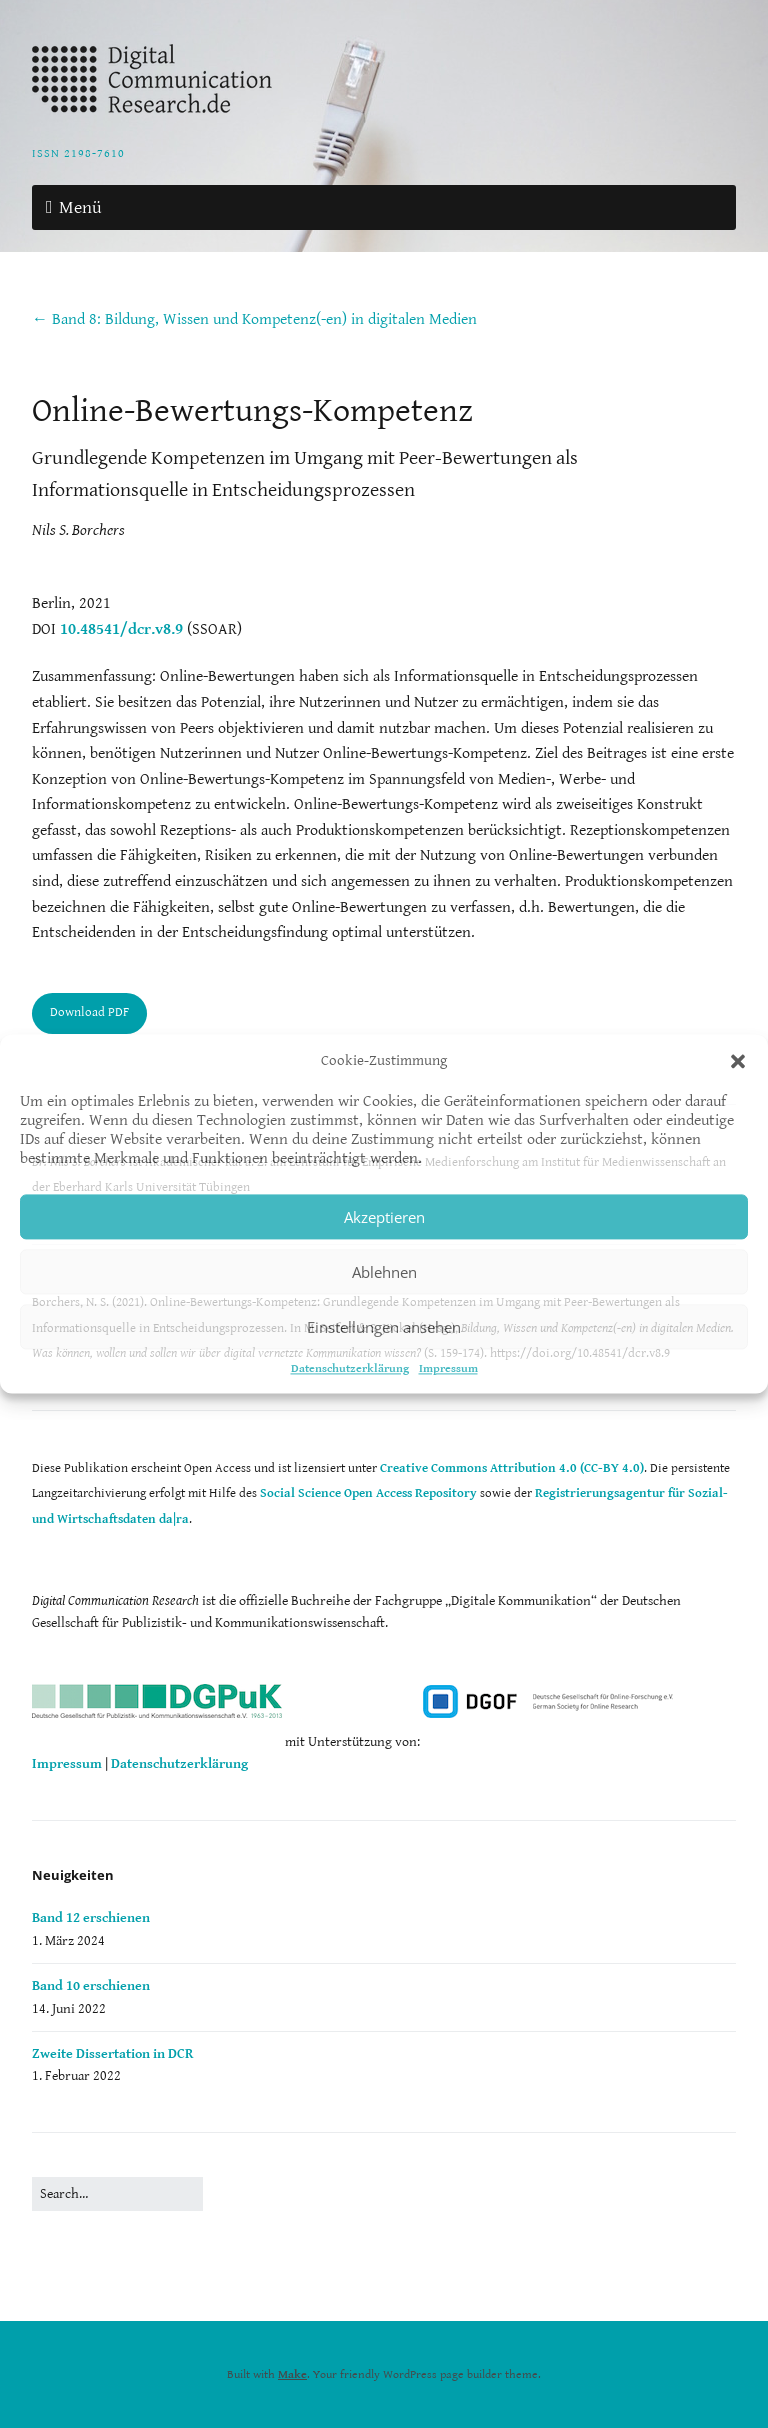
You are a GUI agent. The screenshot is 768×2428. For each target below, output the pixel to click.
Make (292, 2374)
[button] (738, 1061)
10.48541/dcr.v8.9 (121, 629)
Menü (80, 207)
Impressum (448, 1368)
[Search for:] (117, 2194)
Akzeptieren (384, 1217)
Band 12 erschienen (91, 1918)
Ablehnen (384, 1272)
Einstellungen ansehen (384, 1327)
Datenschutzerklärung (350, 1368)
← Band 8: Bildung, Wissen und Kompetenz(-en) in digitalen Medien (254, 319)
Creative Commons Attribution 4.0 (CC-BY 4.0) (512, 1468)
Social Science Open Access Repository (368, 1493)
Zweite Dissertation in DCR (112, 2054)
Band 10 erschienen (91, 1986)
